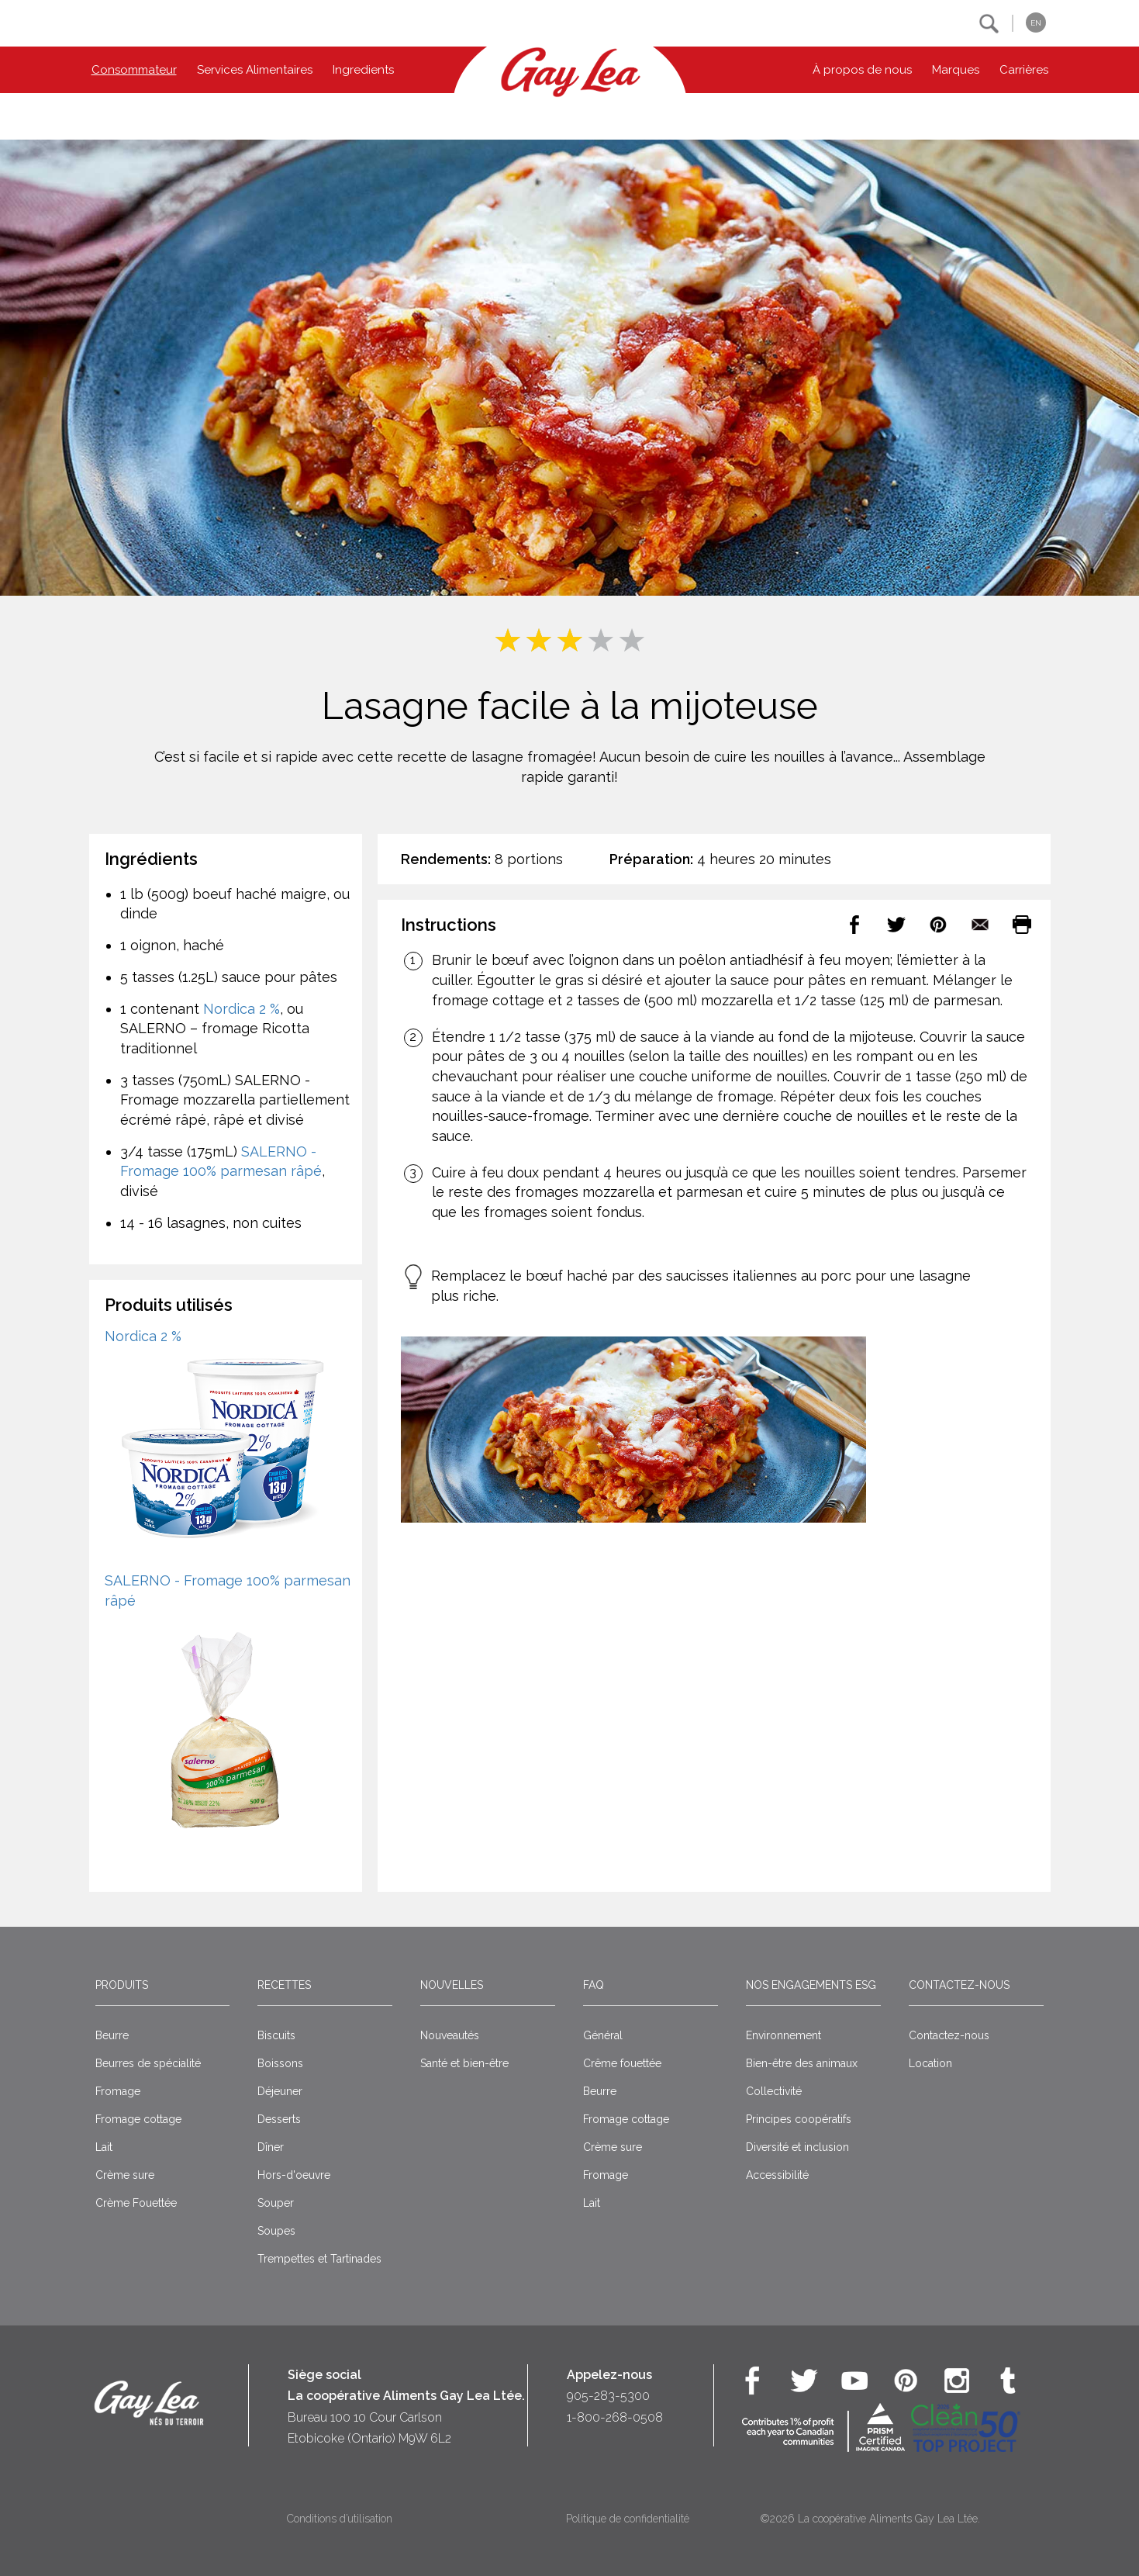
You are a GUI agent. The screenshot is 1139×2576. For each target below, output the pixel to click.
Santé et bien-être (464, 2063)
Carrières (1023, 70)
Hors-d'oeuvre (293, 2175)
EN (1035, 23)
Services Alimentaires (254, 70)
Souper (275, 2203)
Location (930, 2063)
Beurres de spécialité (148, 2063)
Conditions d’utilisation (339, 2518)
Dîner (270, 2147)
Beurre (112, 2035)
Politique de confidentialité (627, 2518)
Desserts (279, 2119)
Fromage (117, 2091)
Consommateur (134, 70)
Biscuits (276, 2035)
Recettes (284, 1985)
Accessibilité (777, 2175)
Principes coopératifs (798, 2119)
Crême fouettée (622, 2063)
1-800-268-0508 (615, 2417)
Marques (955, 70)
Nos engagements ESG (811, 1985)
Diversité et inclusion (797, 2147)
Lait (103, 2147)
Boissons (280, 2063)
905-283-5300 (608, 2395)
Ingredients (363, 70)
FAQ (593, 1985)
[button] (989, 23)
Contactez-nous (959, 1985)
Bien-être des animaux (802, 2063)
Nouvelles (451, 1985)
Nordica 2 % (241, 1009)
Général (603, 2035)
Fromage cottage (138, 2119)
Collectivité (774, 2091)
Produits (121, 1985)
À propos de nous (862, 70)
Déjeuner (279, 2091)
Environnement (783, 2035)
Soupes (276, 2231)
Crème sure (124, 2175)
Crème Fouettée (136, 2203)
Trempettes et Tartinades (319, 2259)
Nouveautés (449, 2035)
